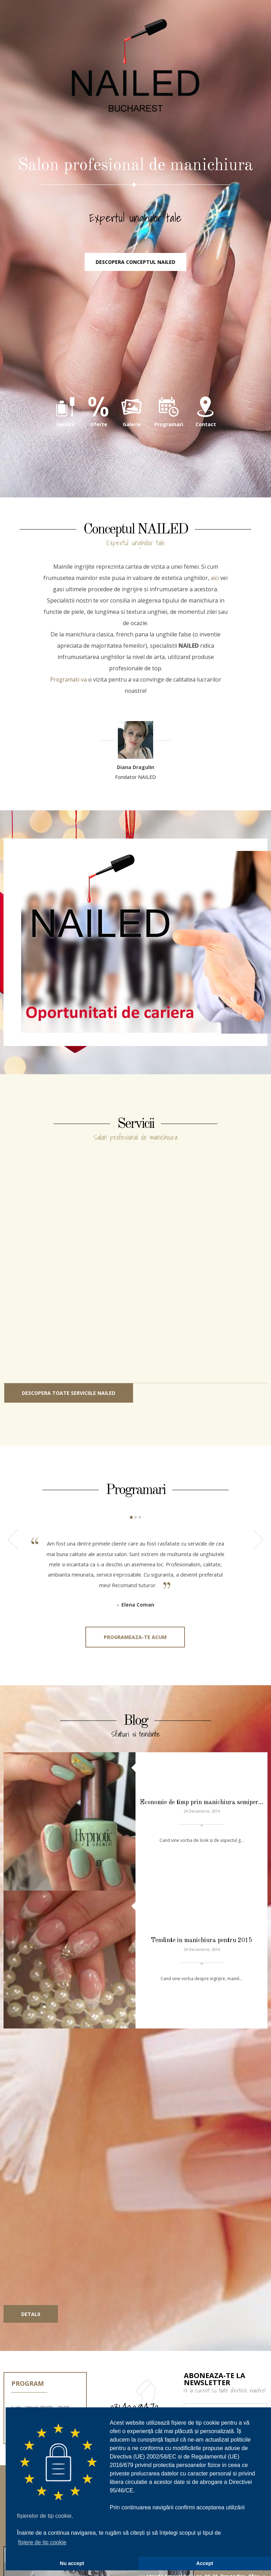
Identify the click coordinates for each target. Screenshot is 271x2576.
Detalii (30, 2229)
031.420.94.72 (135, 2323)
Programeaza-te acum (135, 1662)
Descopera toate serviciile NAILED (68, 1412)
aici (215, 597)
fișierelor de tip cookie (44, 2516)
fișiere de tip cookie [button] (42, 2542)
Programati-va (68, 698)
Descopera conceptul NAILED (135, 280)
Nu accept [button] (72, 2563)
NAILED (135, 78)
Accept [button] (204, 2563)
